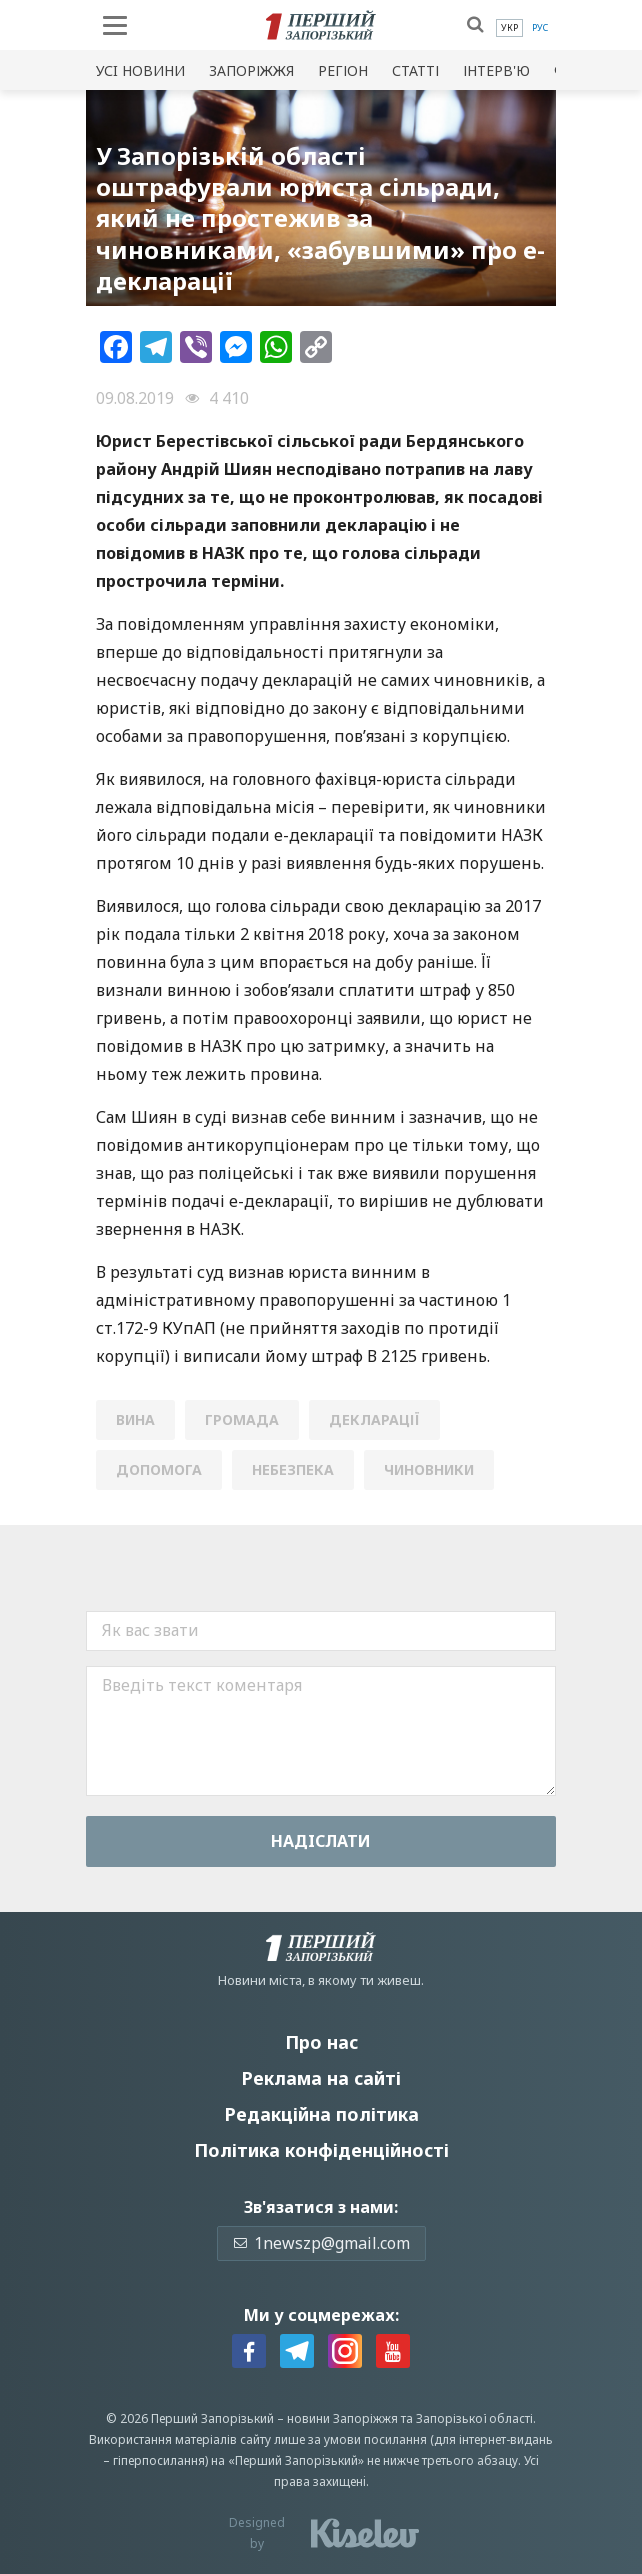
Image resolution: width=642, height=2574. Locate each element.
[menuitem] (509, 28)
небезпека (293, 1469)
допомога (159, 1469)
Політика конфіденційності (321, 2150)
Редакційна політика (321, 2114)
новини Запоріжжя (342, 2418)
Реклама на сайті (321, 2078)
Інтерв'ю (496, 70)
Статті (415, 70)
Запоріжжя (251, 70)
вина (135, 1419)
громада (242, 1419)
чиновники (429, 1469)
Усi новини (140, 70)
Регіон (343, 70)
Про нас (321, 2042)
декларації (374, 1419)
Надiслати (321, 1841)
